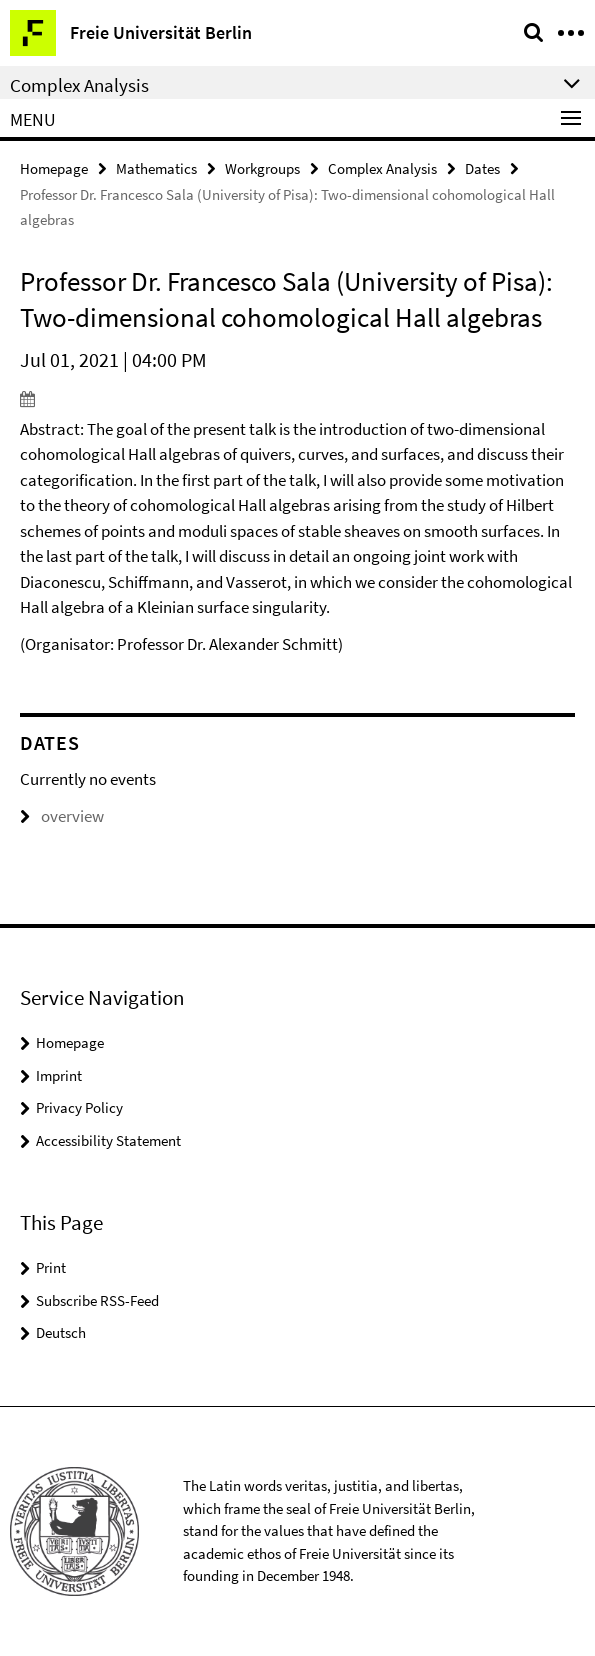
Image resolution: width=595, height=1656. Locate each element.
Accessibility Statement (108, 1140)
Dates (482, 168)
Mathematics (156, 168)
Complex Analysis (382, 168)
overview (62, 816)
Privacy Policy (79, 1107)
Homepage (54, 168)
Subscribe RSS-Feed (97, 1300)
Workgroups (262, 168)
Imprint (59, 1075)
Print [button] (51, 1267)
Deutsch (61, 1332)
